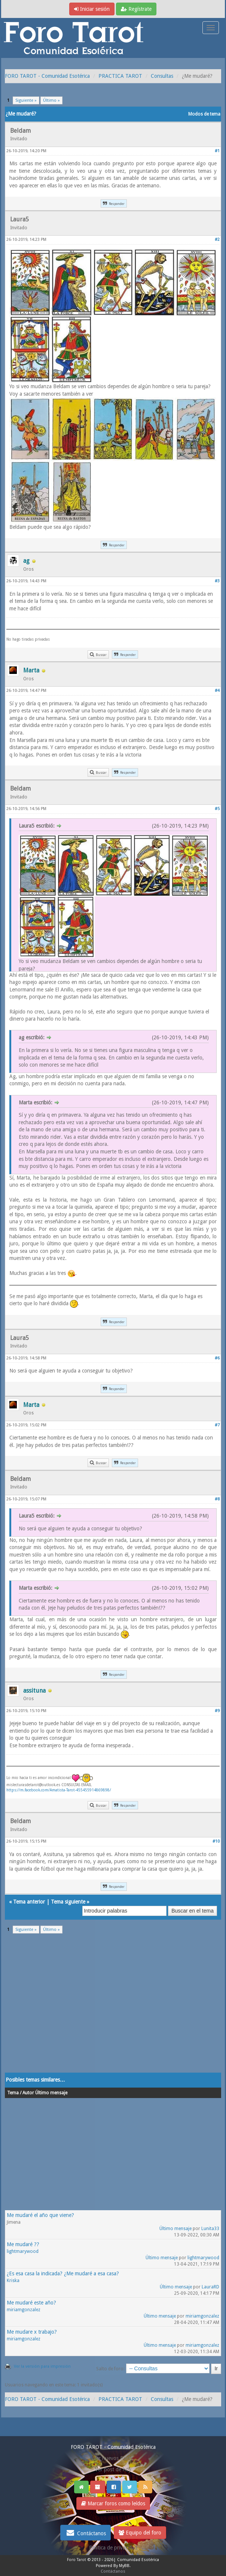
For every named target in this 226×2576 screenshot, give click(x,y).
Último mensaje (175, 2228)
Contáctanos (85, 2532)
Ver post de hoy (113, 2469)
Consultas (162, 76)
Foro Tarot (76, 2559)
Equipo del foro (140, 2533)
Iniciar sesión (92, 9)
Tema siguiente (68, 1902)
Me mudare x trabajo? (32, 2332)
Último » (51, 100)
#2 (217, 239)
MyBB (124, 2565)
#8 (217, 1499)
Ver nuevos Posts (113, 2458)
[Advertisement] (113, 2008)
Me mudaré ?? (23, 2244)
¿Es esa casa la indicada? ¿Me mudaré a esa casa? (63, 2273)
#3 (217, 581)
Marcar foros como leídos (113, 2503)
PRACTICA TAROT (120, 76)
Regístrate (136, 9)
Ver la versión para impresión (42, 2366)
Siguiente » (26, 100)
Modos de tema (204, 114)
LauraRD (210, 2287)
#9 (217, 1710)
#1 (217, 150)
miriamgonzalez (23, 2309)
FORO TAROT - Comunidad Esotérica (47, 76)
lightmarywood (23, 2251)
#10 (216, 1841)
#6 (217, 1358)
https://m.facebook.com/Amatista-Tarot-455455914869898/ (58, 1790)
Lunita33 (210, 2228)
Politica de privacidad (113, 2548)
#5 (217, 808)
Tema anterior (29, 1902)
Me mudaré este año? (31, 2303)
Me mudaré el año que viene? (40, 2215)
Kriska (13, 2280)
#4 (217, 690)
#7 (217, 1425)
